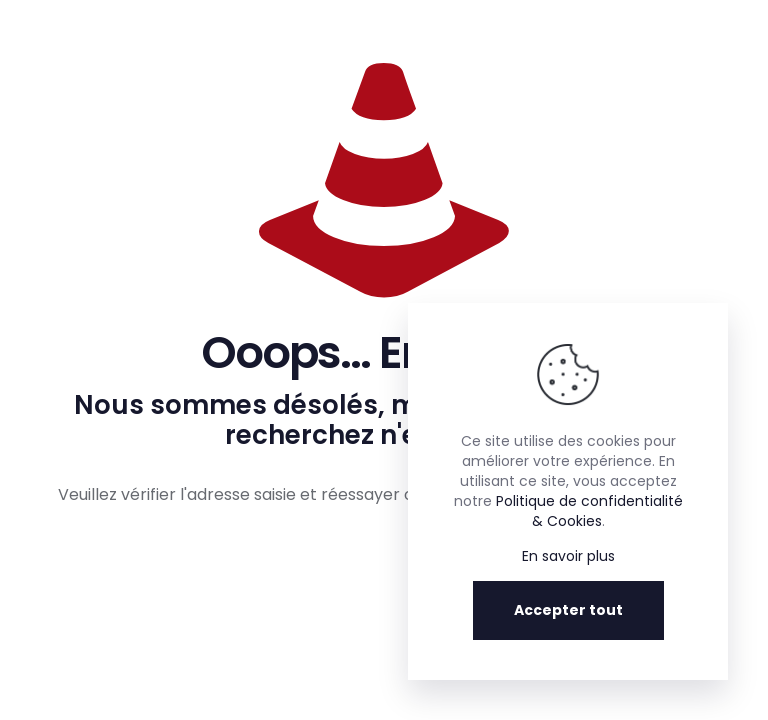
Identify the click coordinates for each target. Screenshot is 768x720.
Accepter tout (568, 610)
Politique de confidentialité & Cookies (589, 511)
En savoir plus (568, 556)
